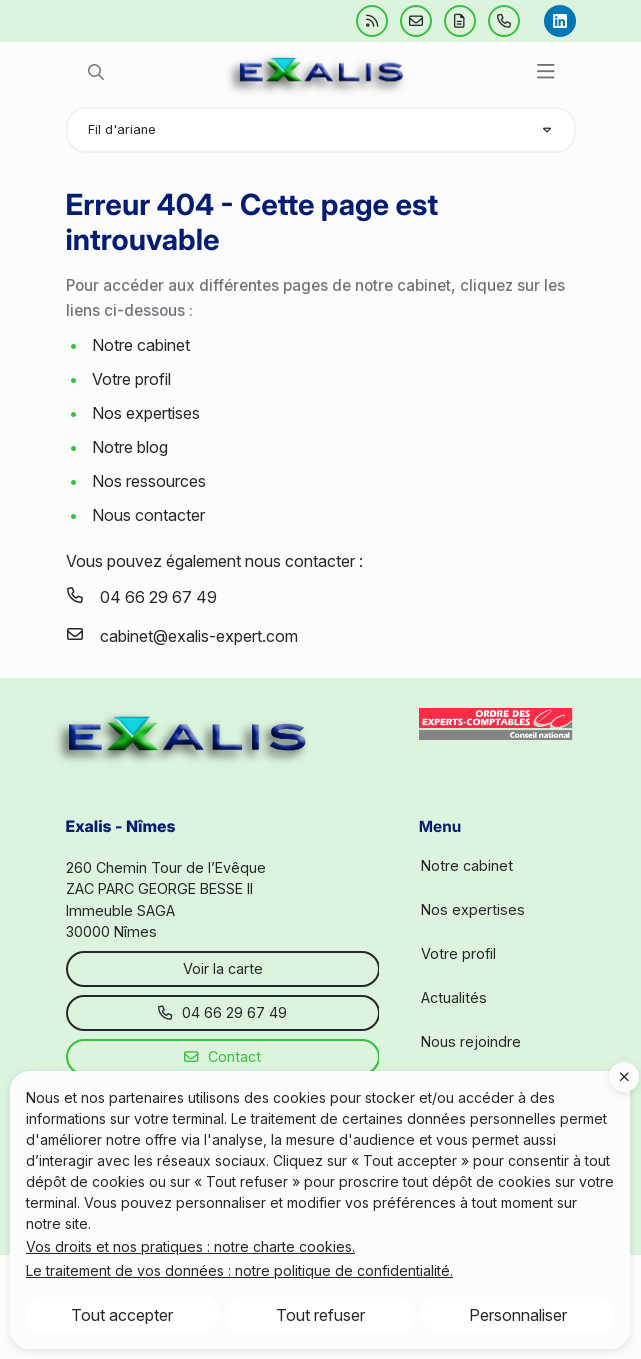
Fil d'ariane (122, 129)
